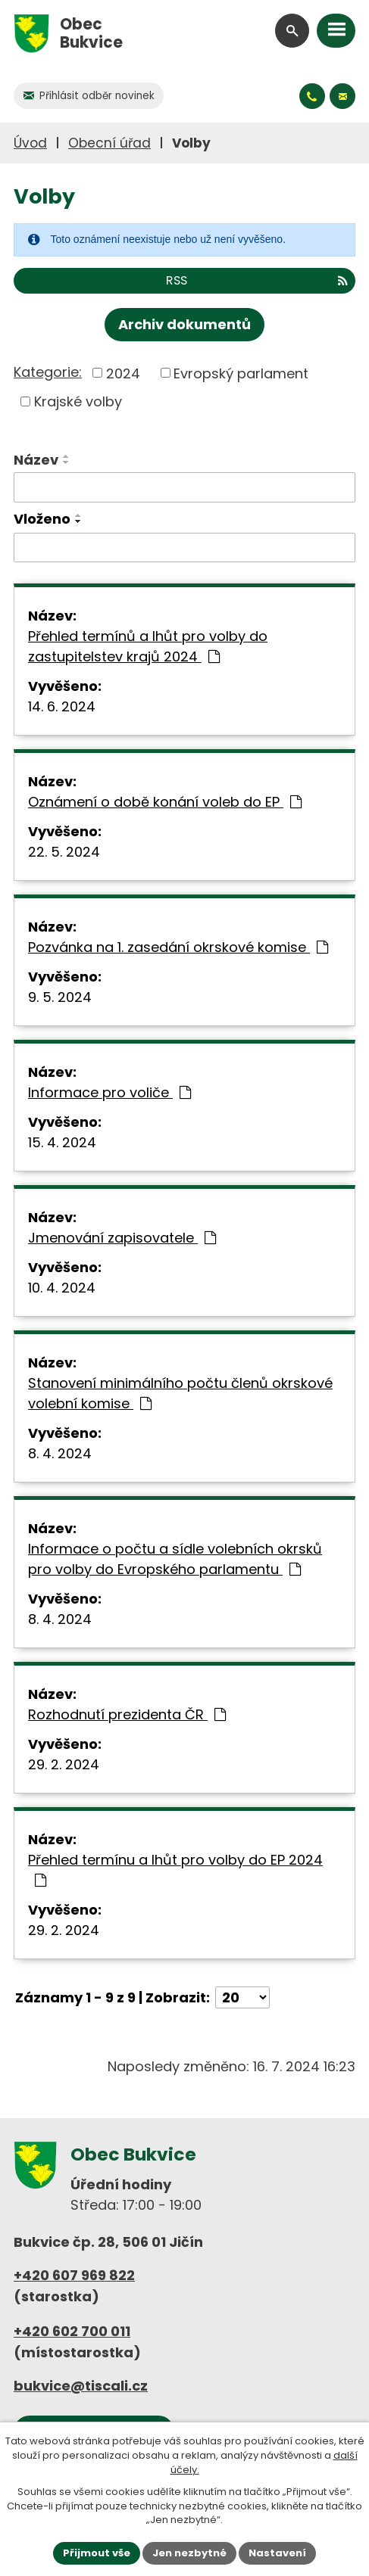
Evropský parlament (241, 372)
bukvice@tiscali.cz (81, 2385)
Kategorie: (48, 371)
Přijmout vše (96, 2553)
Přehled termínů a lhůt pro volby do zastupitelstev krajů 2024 (147, 646)
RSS (257, 280)
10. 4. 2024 (61, 1287)
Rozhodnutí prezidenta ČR (127, 1714)
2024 (123, 372)
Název (36, 459)
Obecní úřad (109, 143)
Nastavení (277, 2553)
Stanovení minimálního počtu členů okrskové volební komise (180, 1393)
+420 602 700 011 (72, 2331)
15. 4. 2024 (62, 1142)
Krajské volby (78, 401)
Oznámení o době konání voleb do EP (165, 801)
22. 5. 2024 (64, 851)
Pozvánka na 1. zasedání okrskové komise (178, 947)
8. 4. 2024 (60, 1453)
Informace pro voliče (109, 1092)
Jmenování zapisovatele (122, 1237)
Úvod (30, 143)
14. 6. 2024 (61, 706)
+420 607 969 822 (74, 2275)
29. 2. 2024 (63, 1764)
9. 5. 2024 (60, 997)
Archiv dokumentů (184, 324)
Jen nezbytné (189, 2553)
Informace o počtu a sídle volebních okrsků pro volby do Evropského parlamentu (175, 1559)
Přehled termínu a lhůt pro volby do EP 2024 (175, 1868)
